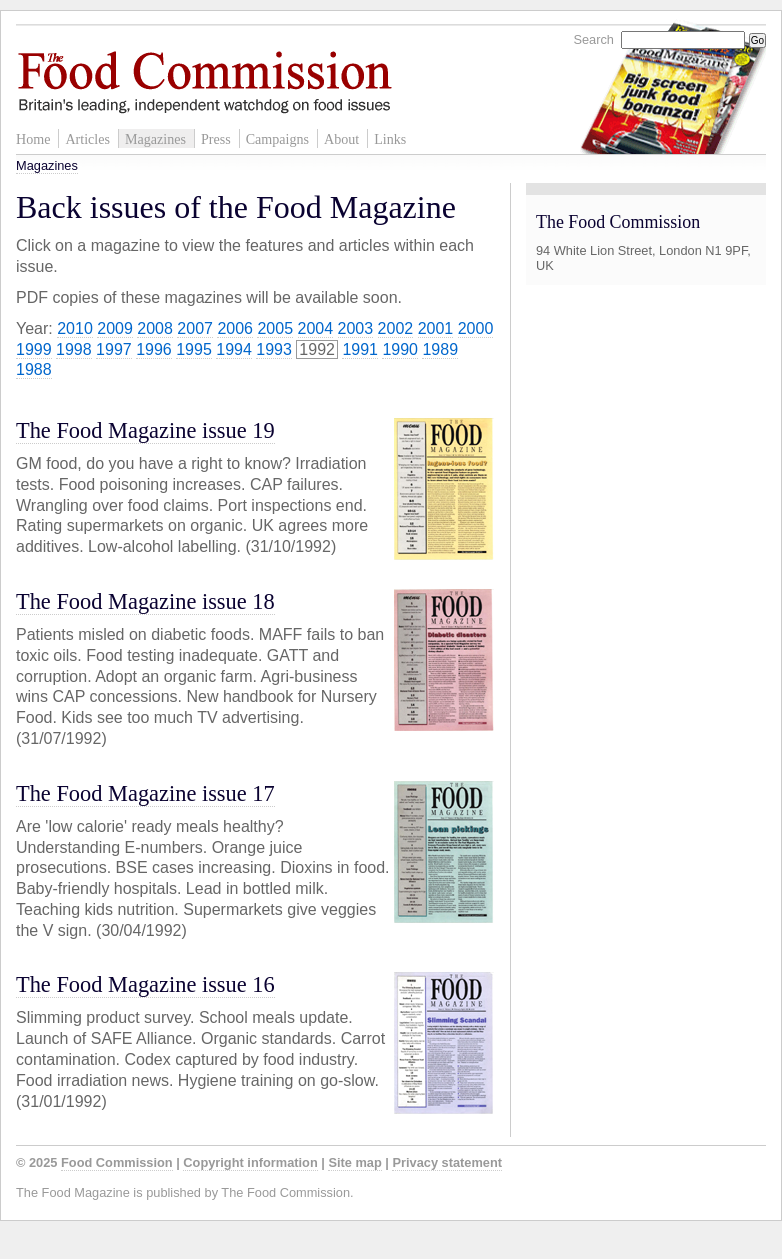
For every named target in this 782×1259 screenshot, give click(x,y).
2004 (316, 328)
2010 (75, 328)
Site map (354, 1162)
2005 (275, 328)
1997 (114, 349)
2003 (356, 328)
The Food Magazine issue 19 (145, 430)
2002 (396, 328)
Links (390, 139)
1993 (274, 349)
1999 (34, 349)
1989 (440, 349)
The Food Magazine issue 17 (145, 793)
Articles (87, 139)
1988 (34, 369)
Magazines (155, 139)
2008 (155, 328)
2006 (235, 328)
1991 (360, 349)
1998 (74, 349)
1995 (194, 349)
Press (216, 139)
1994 (234, 349)
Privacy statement (447, 1162)
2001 (436, 328)
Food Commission (117, 1162)
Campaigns (277, 139)
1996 (154, 349)
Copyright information (250, 1162)
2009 (115, 328)
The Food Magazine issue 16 (145, 984)
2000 (476, 328)
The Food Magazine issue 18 (145, 601)
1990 (400, 349)
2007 (195, 328)
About (341, 139)
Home (33, 139)
